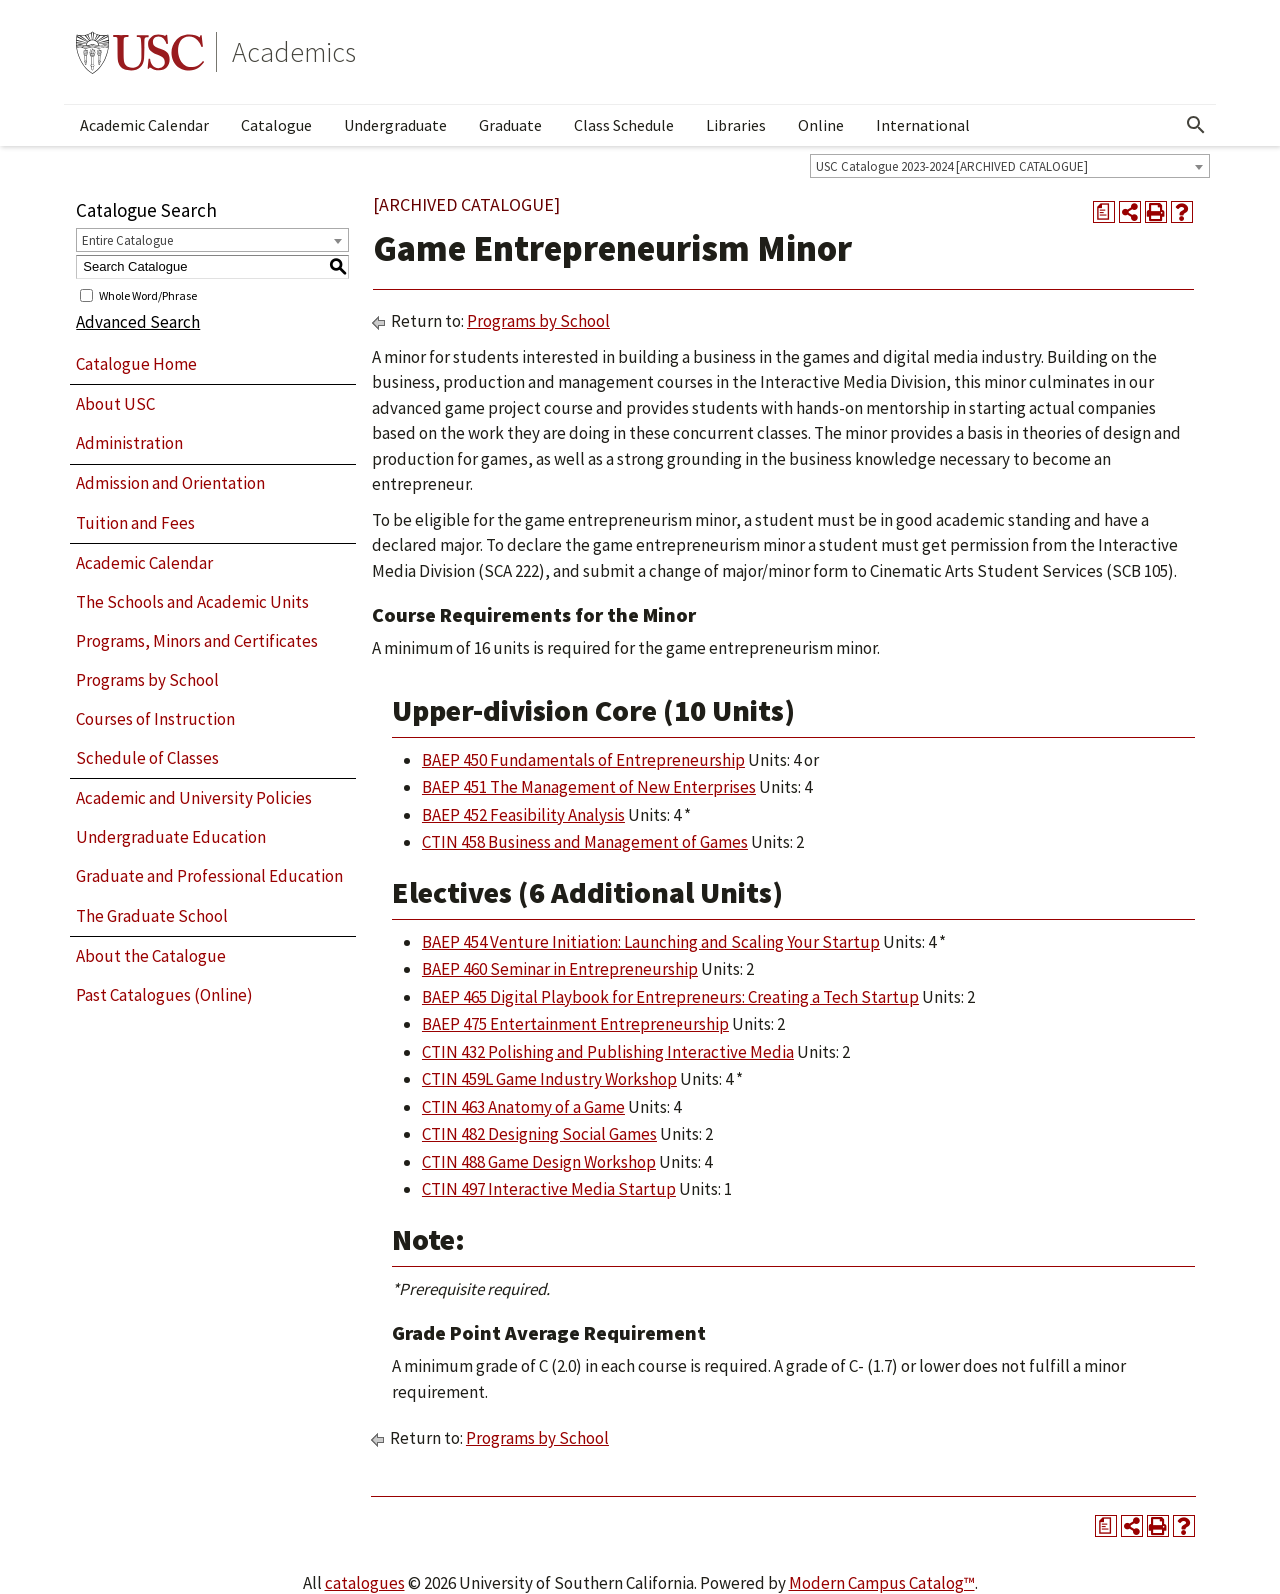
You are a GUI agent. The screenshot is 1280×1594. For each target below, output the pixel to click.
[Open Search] (1196, 125)
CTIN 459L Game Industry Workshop (549, 1079)
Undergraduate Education (171, 837)
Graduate (510, 125)
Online (821, 125)
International (923, 125)
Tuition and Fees (135, 523)
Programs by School (147, 680)
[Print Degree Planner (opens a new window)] (1104, 212)
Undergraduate (395, 125)
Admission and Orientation (170, 483)
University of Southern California (140, 52)
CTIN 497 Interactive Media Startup (549, 1189)
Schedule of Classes (147, 758)
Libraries (736, 125)
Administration (129, 443)
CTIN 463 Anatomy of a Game (523, 1107)
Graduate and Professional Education (209, 876)
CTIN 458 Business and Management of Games (585, 842)
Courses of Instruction (155, 719)
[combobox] (1010, 166)
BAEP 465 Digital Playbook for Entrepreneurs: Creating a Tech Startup (670, 997)
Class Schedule (624, 125)
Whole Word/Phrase (148, 294)
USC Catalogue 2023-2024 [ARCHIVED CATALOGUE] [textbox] (952, 166)
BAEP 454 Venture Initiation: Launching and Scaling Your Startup (651, 942)
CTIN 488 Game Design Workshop (539, 1162)
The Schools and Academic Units (192, 602)
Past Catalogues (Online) (164, 995)
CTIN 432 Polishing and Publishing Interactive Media (608, 1052)
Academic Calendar (144, 125)
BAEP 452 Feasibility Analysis (523, 815)
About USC (115, 404)
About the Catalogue (151, 956)
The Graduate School (152, 916)
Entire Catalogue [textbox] (127, 240)
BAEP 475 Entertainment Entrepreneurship (575, 1024)
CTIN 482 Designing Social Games (539, 1134)
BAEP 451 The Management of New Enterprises (589, 787)
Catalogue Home (136, 364)
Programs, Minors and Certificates (197, 641)
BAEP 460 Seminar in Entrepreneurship (560, 969)
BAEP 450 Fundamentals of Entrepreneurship (583, 760)
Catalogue (276, 125)
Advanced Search (138, 322)
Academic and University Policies (194, 798)
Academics (294, 52)
